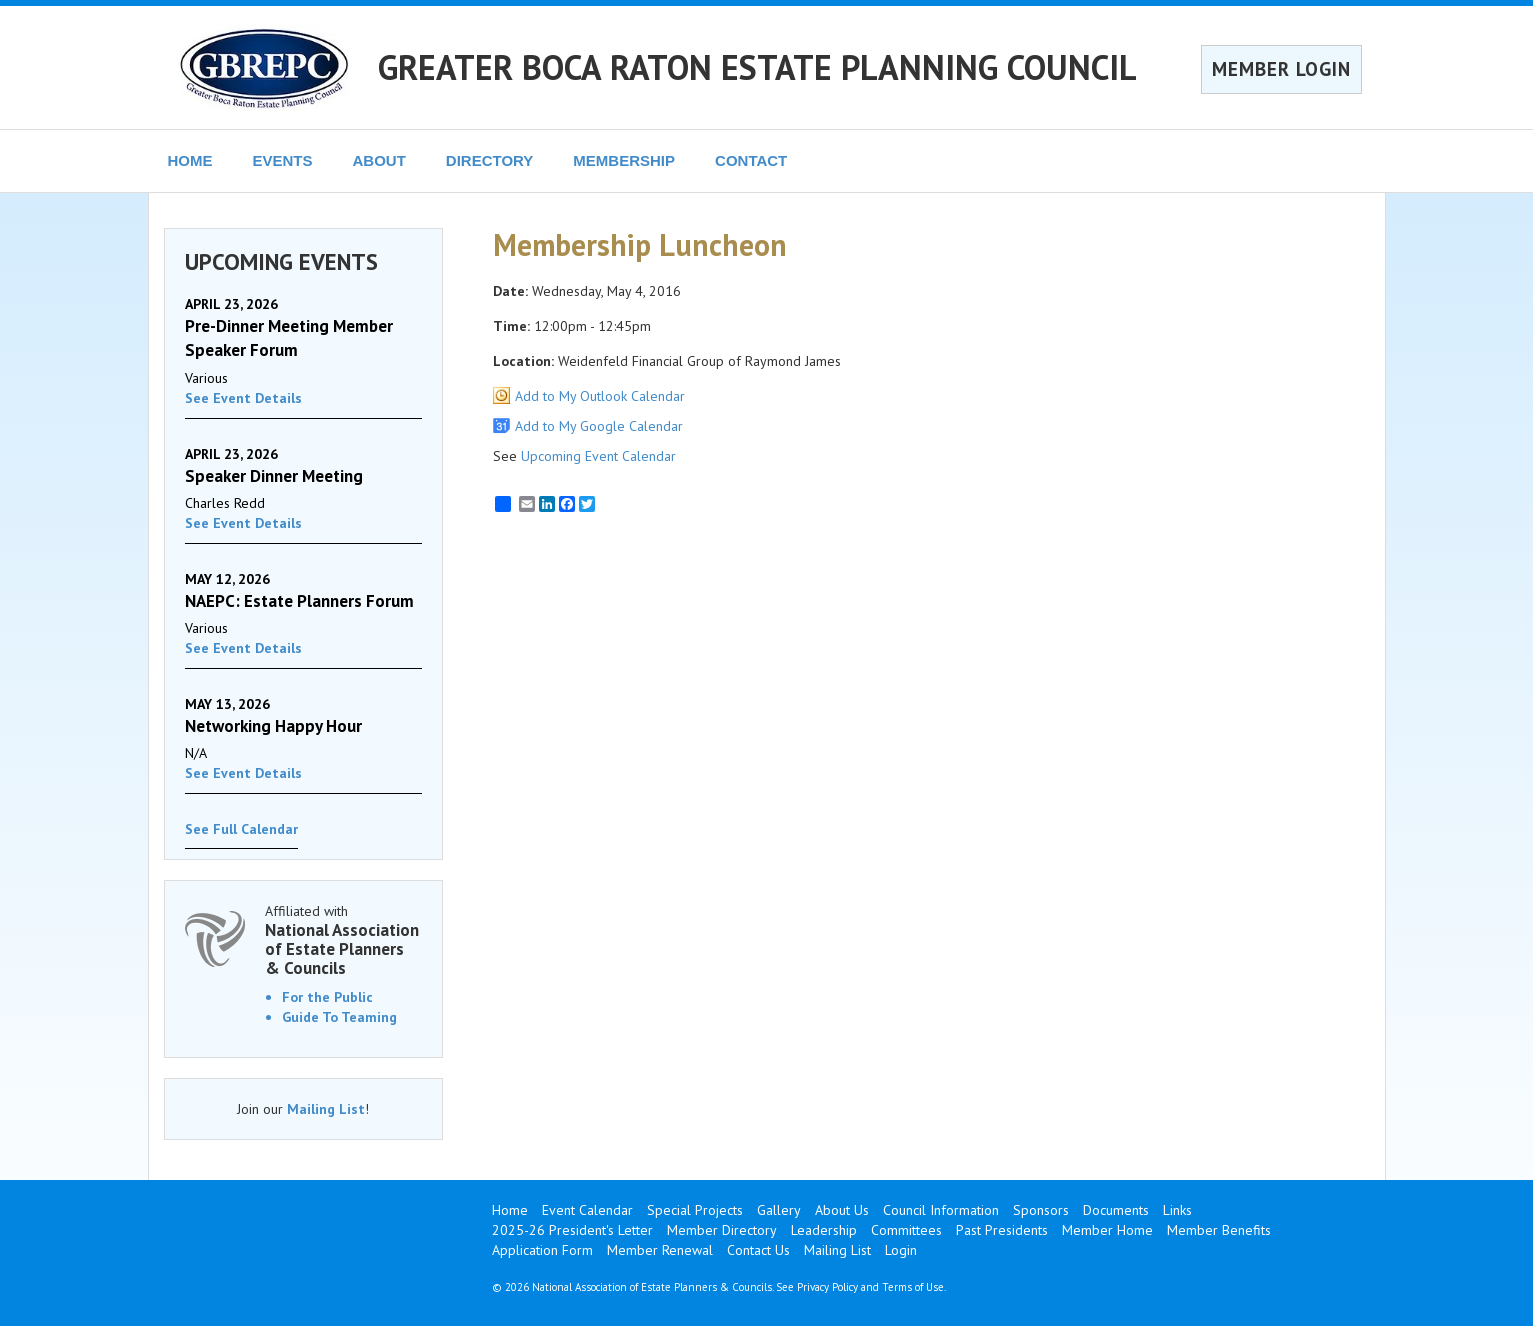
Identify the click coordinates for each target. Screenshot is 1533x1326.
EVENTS (283, 160)
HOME (190, 160)
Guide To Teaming (339, 1017)
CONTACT (751, 160)
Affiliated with (343, 939)
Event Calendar (587, 1210)
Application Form (542, 1250)
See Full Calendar (241, 829)
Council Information (941, 1210)
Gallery (779, 1210)
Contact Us (758, 1250)
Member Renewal (660, 1250)
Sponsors (1041, 1210)
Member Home (1107, 1230)
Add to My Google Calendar (599, 426)
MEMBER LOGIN (1281, 69)
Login (901, 1250)
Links (1177, 1210)
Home (510, 1210)
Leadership (824, 1230)
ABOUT (379, 160)
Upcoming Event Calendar (598, 456)
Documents (1116, 1210)
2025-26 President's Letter (572, 1230)
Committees (906, 1230)
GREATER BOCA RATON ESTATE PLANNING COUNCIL (757, 67)
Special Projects (695, 1210)
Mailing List (326, 1109)
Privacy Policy (827, 1287)
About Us (842, 1210)
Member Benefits (1219, 1230)
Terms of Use (913, 1287)
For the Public (327, 997)
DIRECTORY (490, 160)
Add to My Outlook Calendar (600, 396)
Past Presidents (1002, 1230)
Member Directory (722, 1230)
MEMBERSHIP (624, 160)
